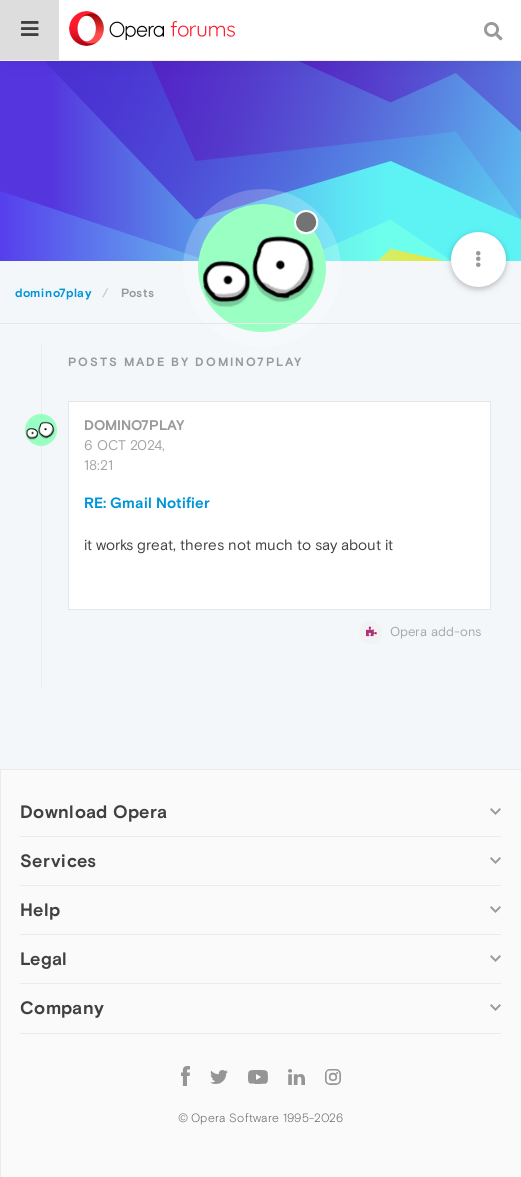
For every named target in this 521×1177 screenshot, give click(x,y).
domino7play (134, 425)
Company (62, 1007)
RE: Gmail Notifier (147, 502)
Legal (44, 958)
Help (40, 909)
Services (58, 860)
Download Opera (93, 811)
